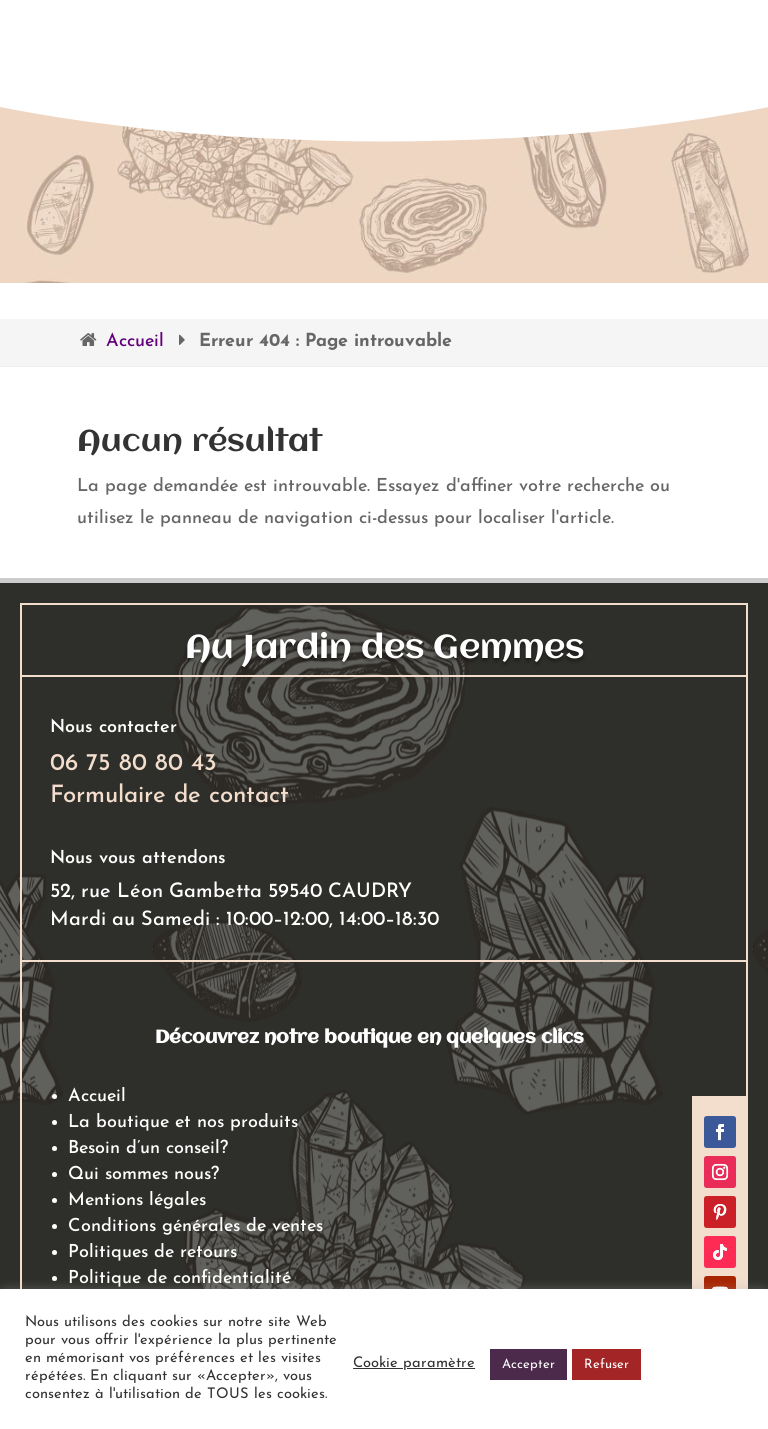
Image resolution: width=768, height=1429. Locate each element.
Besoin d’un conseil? (148, 1148)
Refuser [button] (606, 1364)
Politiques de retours (152, 1252)
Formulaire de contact (169, 796)
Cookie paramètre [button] (414, 1363)
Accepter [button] (528, 1364)
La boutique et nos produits (183, 1122)
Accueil (135, 341)
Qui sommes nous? (143, 1174)
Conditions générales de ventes (195, 1226)
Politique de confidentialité (179, 1278)
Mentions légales (137, 1200)
